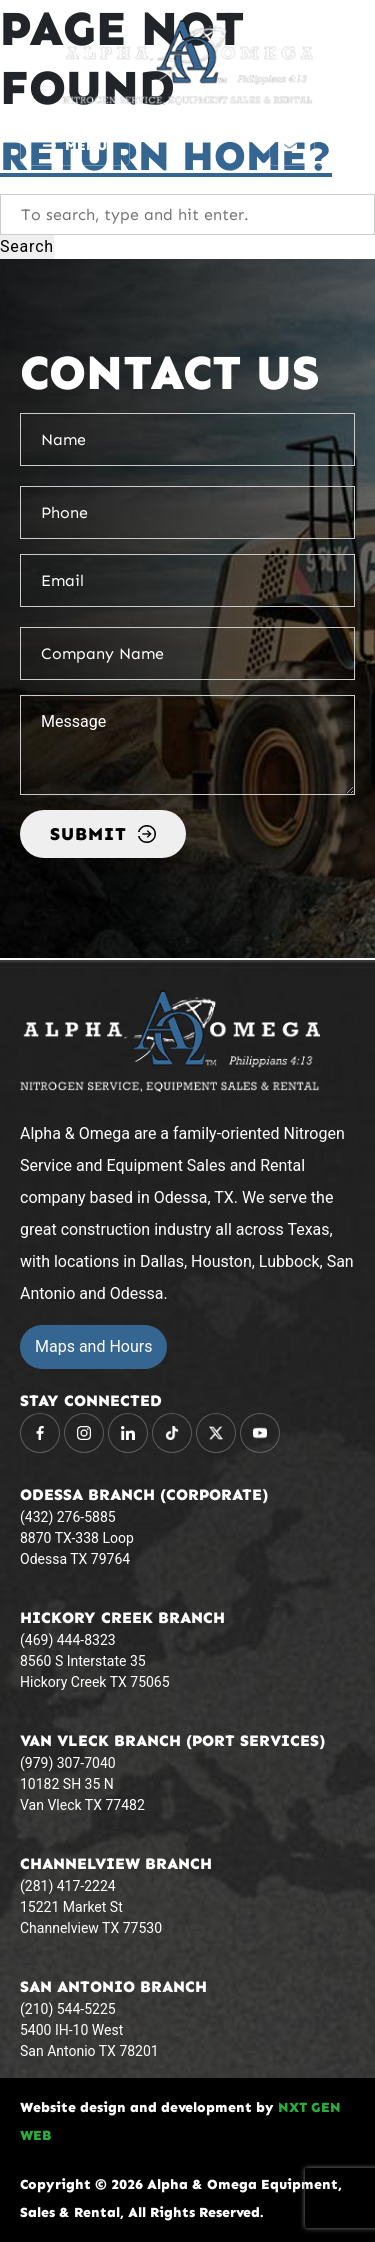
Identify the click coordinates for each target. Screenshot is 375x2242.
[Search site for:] (187, 214)
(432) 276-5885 (68, 1517)
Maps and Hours (93, 1346)
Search (27, 246)
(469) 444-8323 (68, 1640)
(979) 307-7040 (68, 1763)
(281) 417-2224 (68, 1886)
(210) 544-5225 (68, 2009)
